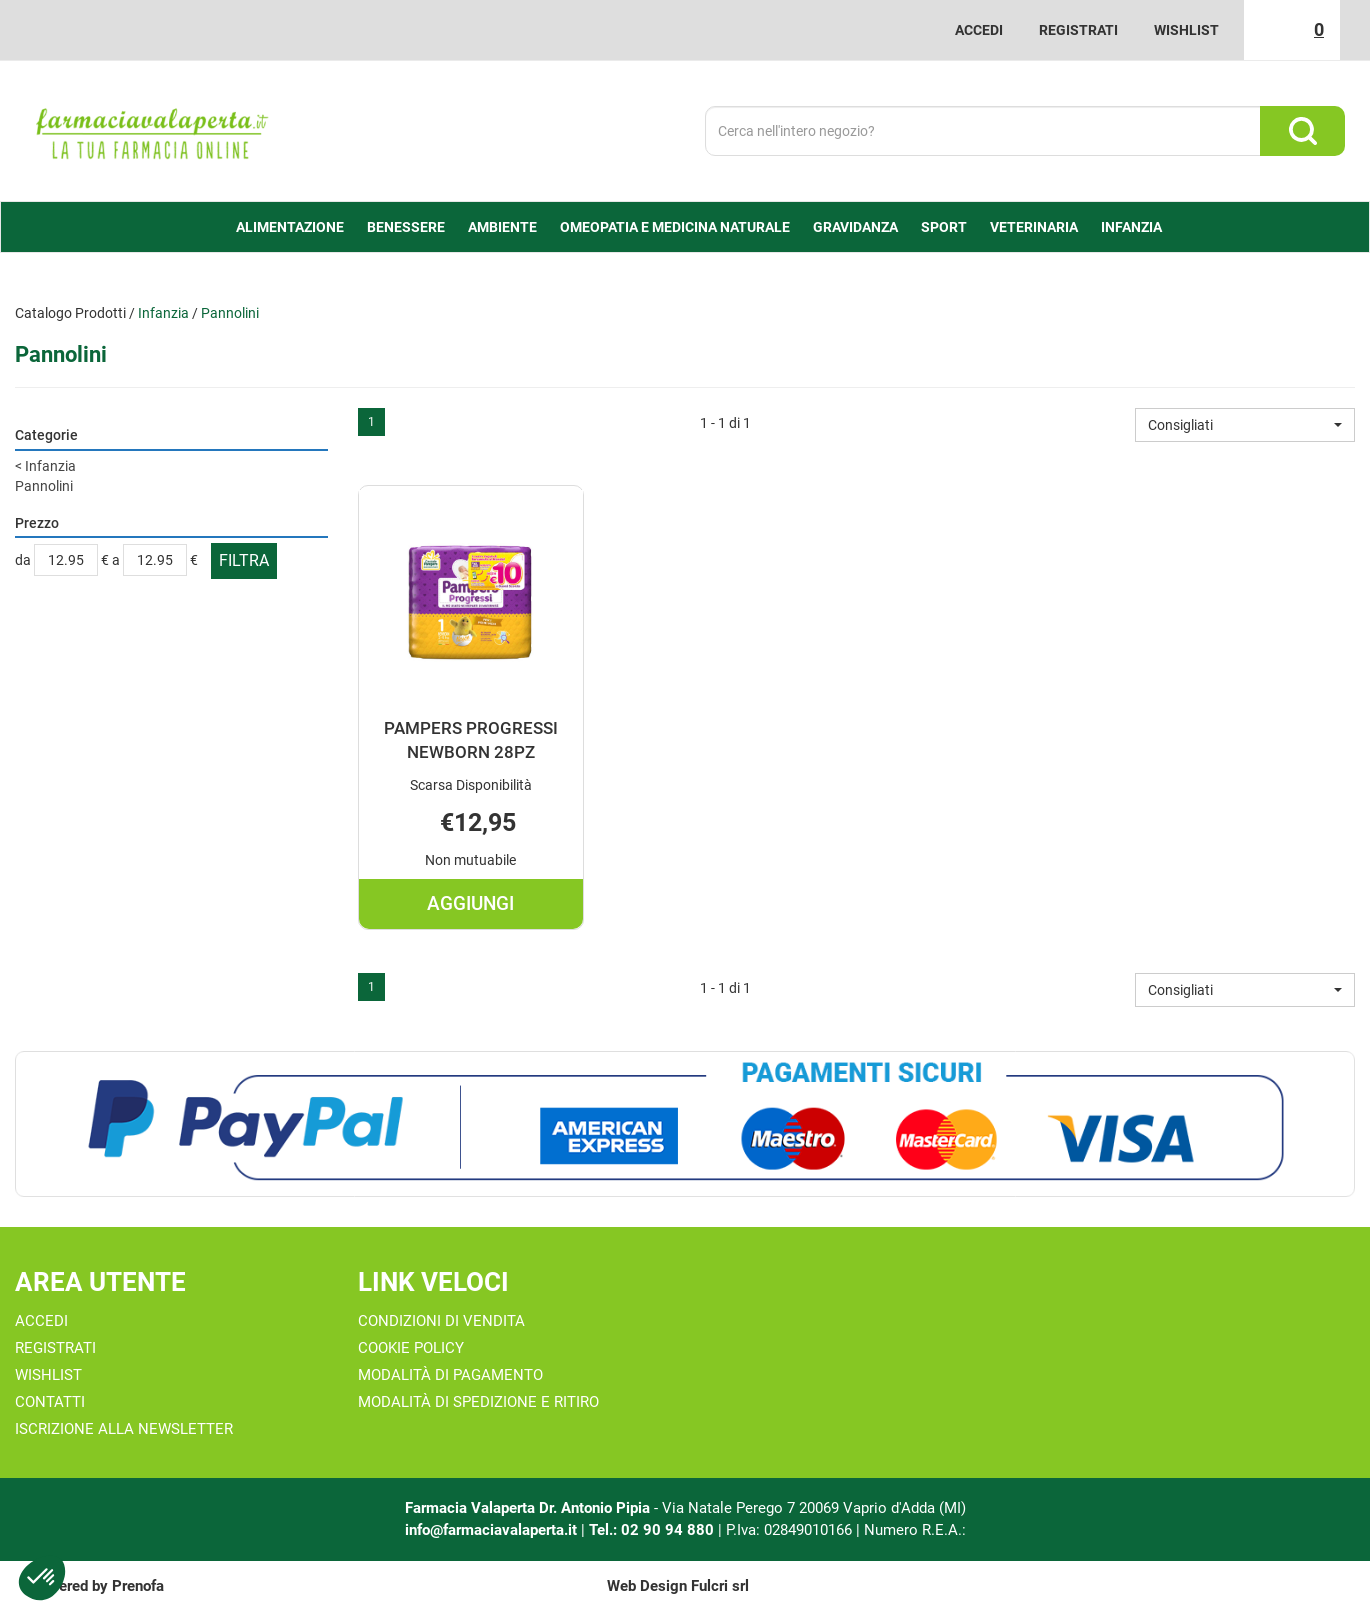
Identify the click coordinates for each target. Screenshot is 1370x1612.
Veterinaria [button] (1034, 227)
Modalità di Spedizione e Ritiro (478, 1402)
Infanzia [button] (1131, 227)
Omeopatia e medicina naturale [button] (675, 227)
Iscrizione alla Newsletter (124, 1429)
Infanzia (163, 313)
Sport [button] (944, 227)
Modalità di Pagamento (450, 1375)
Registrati (1078, 30)
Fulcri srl (720, 1586)
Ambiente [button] (502, 227)
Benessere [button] (406, 227)
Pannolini (44, 486)
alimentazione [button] (290, 227)
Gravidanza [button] (855, 227)
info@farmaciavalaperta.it (491, 1530)
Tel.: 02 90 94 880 (653, 1530)
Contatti (50, 1402)
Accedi (979, 30)
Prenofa (138, 1586)
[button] (1245, 425)
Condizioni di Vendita (441, 1321)
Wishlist (1186, 30)
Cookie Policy (411, 1348)
